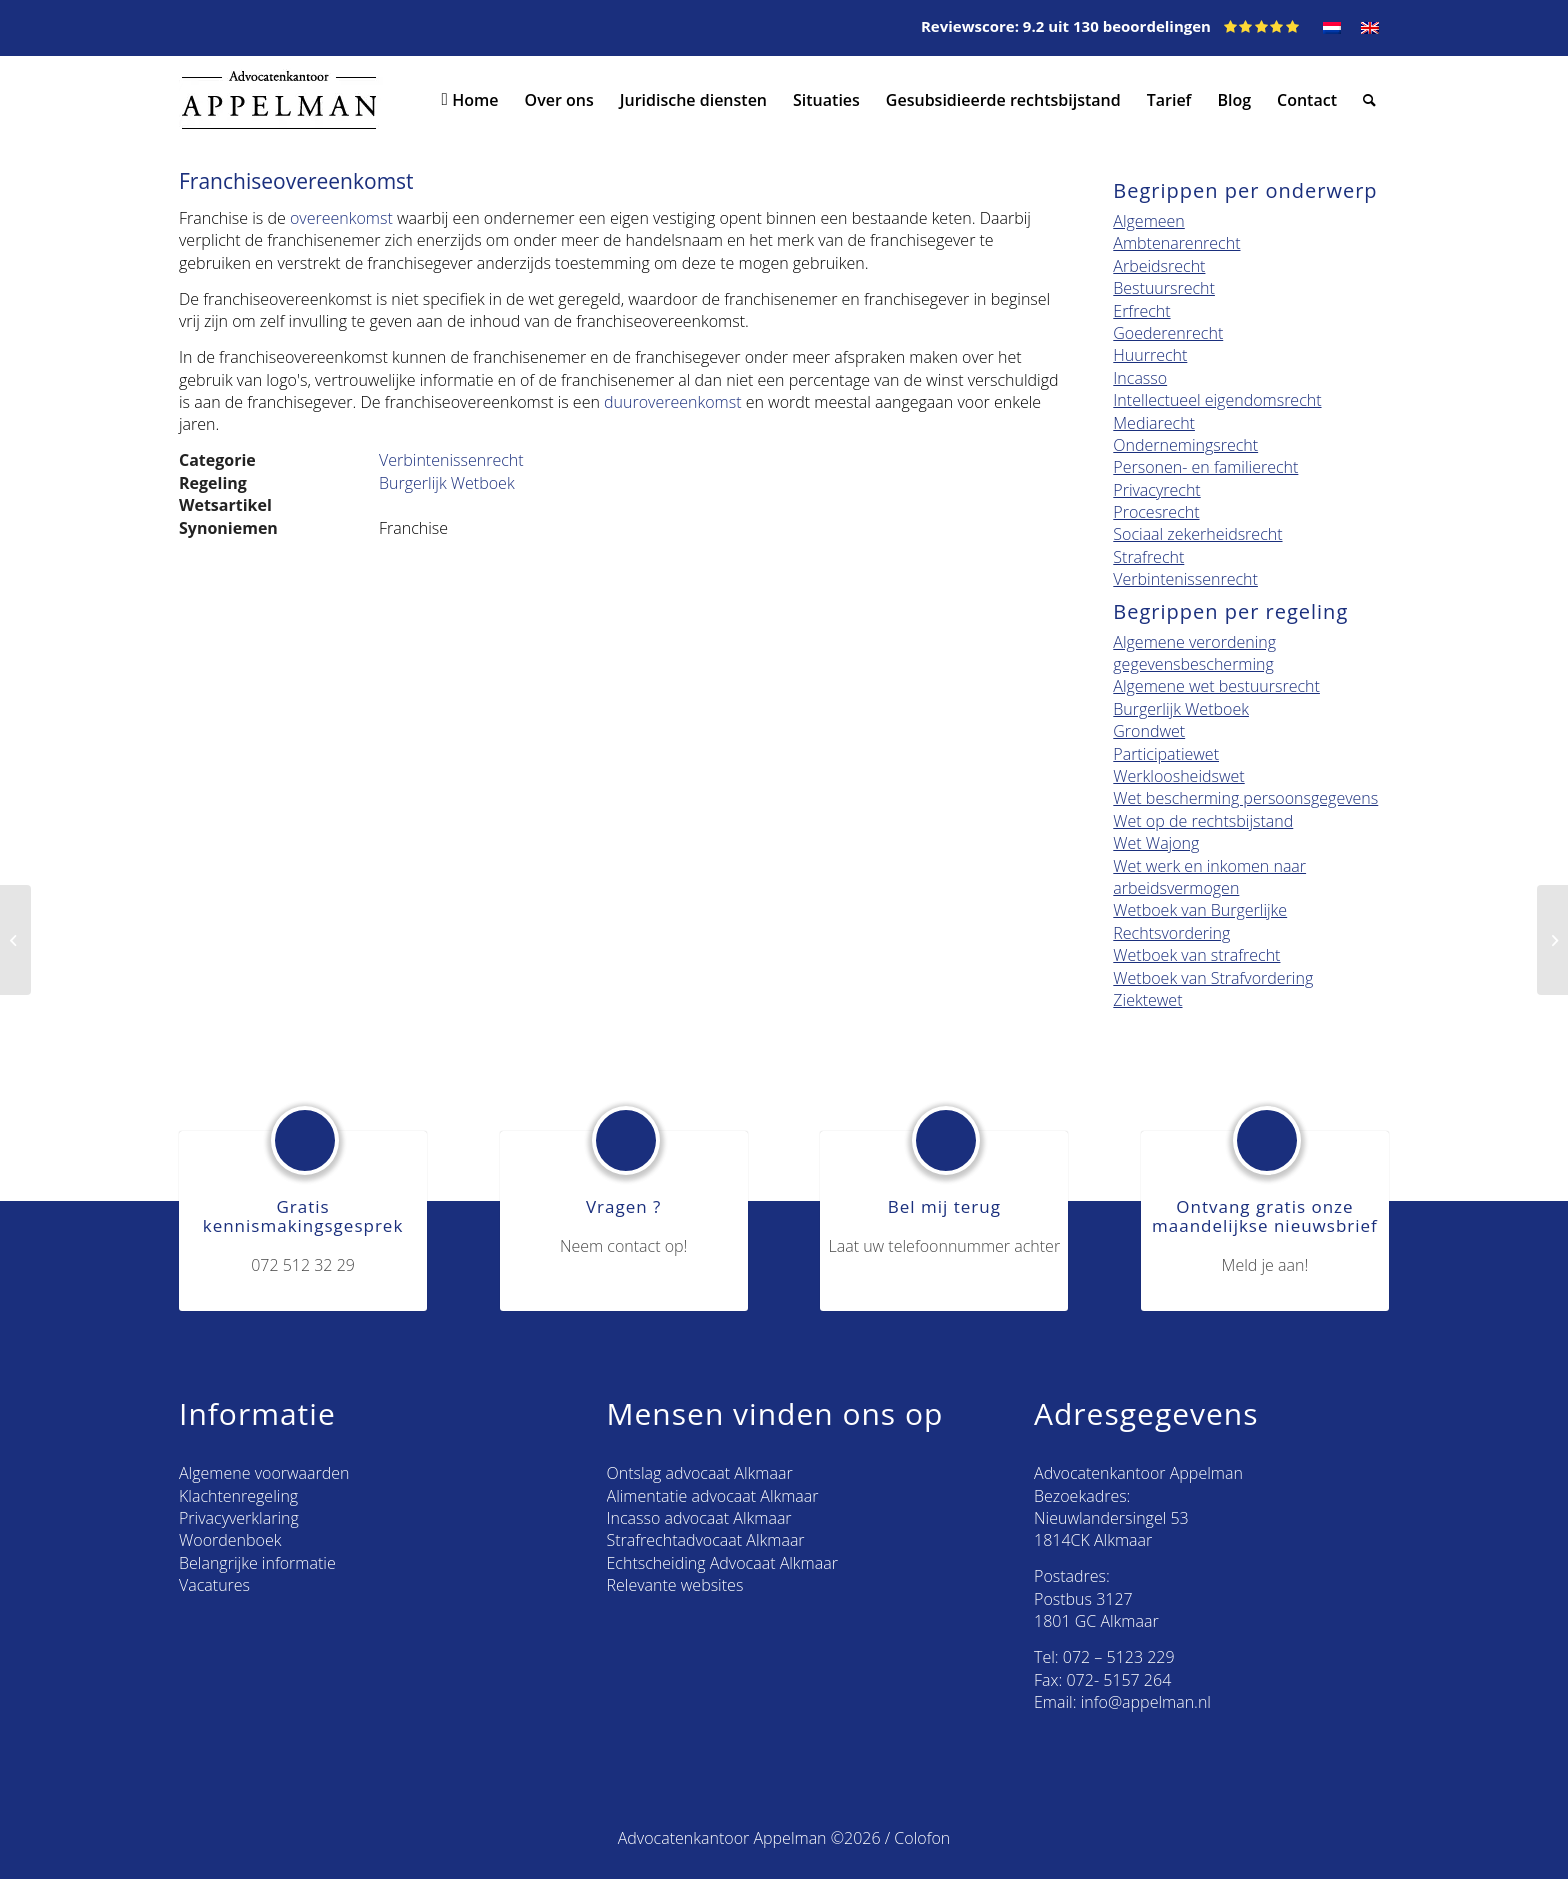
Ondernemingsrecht (1185, 445)
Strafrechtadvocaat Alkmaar (706, 1540)
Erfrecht (1141, 311)
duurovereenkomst (672, 402)
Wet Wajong (1156, 843)
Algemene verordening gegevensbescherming (1194, 653)
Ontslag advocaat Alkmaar (700, 1473)
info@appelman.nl (1146, 1702)
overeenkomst (339, 218)
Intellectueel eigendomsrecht (1217, 400)
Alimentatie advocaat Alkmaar (713, 1496)
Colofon (922, 1838)
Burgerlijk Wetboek (447, 483)
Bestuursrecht (1164, 288)
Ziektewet (1147, 1000)
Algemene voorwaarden (264, 1473)
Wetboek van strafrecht (1196, 955)
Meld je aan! (1265, 1265)
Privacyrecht (1156, 490)
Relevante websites (675, 1585)
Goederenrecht (1168, 333)
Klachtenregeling (238, 1496)
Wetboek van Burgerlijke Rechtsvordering (1200, 921)
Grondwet (1149, 731)
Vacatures (214, 1585)
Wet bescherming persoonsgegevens (1245, 798)
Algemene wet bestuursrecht (1216, 686)
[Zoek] (1369, 100)
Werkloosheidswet (1178, 776)
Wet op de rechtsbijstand (1203, 821)
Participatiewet (1166, 754)
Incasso (1140, 378)
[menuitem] (1332, 28)
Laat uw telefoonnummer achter (945, 1246)
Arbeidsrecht (1159, 266)
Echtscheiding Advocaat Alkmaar (722, 1563)
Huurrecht (1150, 355)
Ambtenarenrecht (1176, 243)
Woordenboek (230, 1540)
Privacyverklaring (239, 1518)
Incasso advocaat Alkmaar (699, 1518)
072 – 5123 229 (1119, 1657)
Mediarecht (1154, 423)
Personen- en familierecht (1205, 467)
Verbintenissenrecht (451, 460)
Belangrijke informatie (257, 1563)
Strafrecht (1148, 557)
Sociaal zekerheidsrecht (1197, 534)
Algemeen (1148, 221)
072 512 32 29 (303, 1265)
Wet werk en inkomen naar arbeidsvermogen (1209, 877)
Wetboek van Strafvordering (1213, 978)
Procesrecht (1156, 512)
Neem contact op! (624, 1246)
